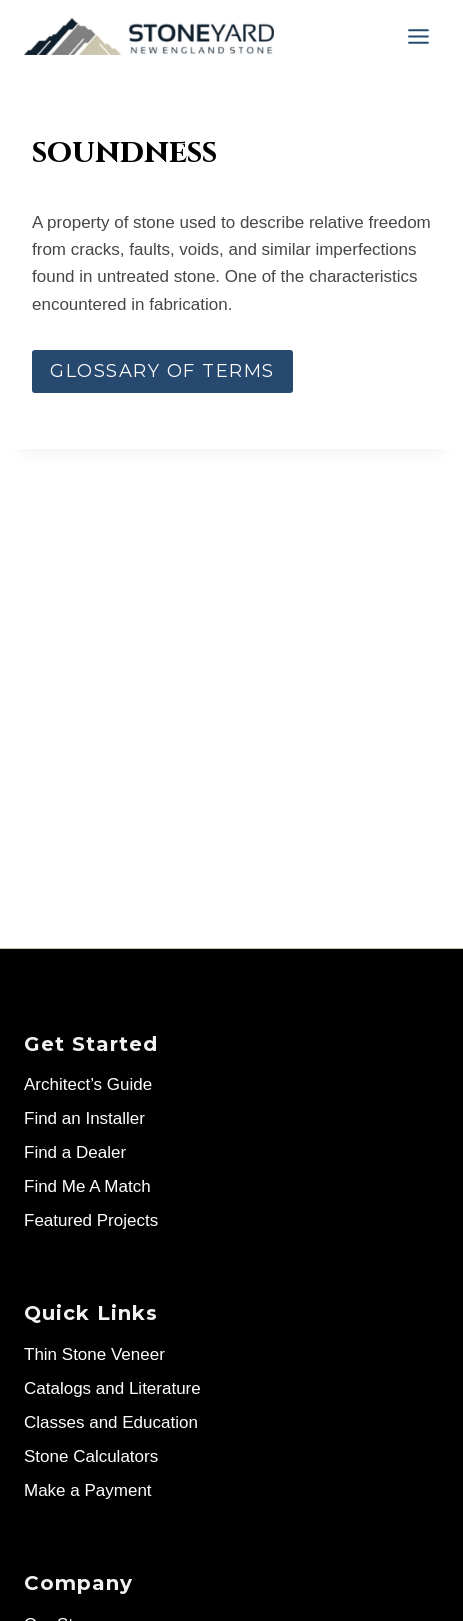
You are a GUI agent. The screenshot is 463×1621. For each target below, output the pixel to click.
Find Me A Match (87, 1186)
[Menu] (418, 36)
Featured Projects (91, 1220)
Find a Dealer (75, 1152)
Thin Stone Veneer (94, 1354)
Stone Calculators (91, 1456)
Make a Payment (88, 1490)
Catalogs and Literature (112, 1388)
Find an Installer (84, 1118)
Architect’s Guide (88, 1084)
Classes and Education (111, 1422)
